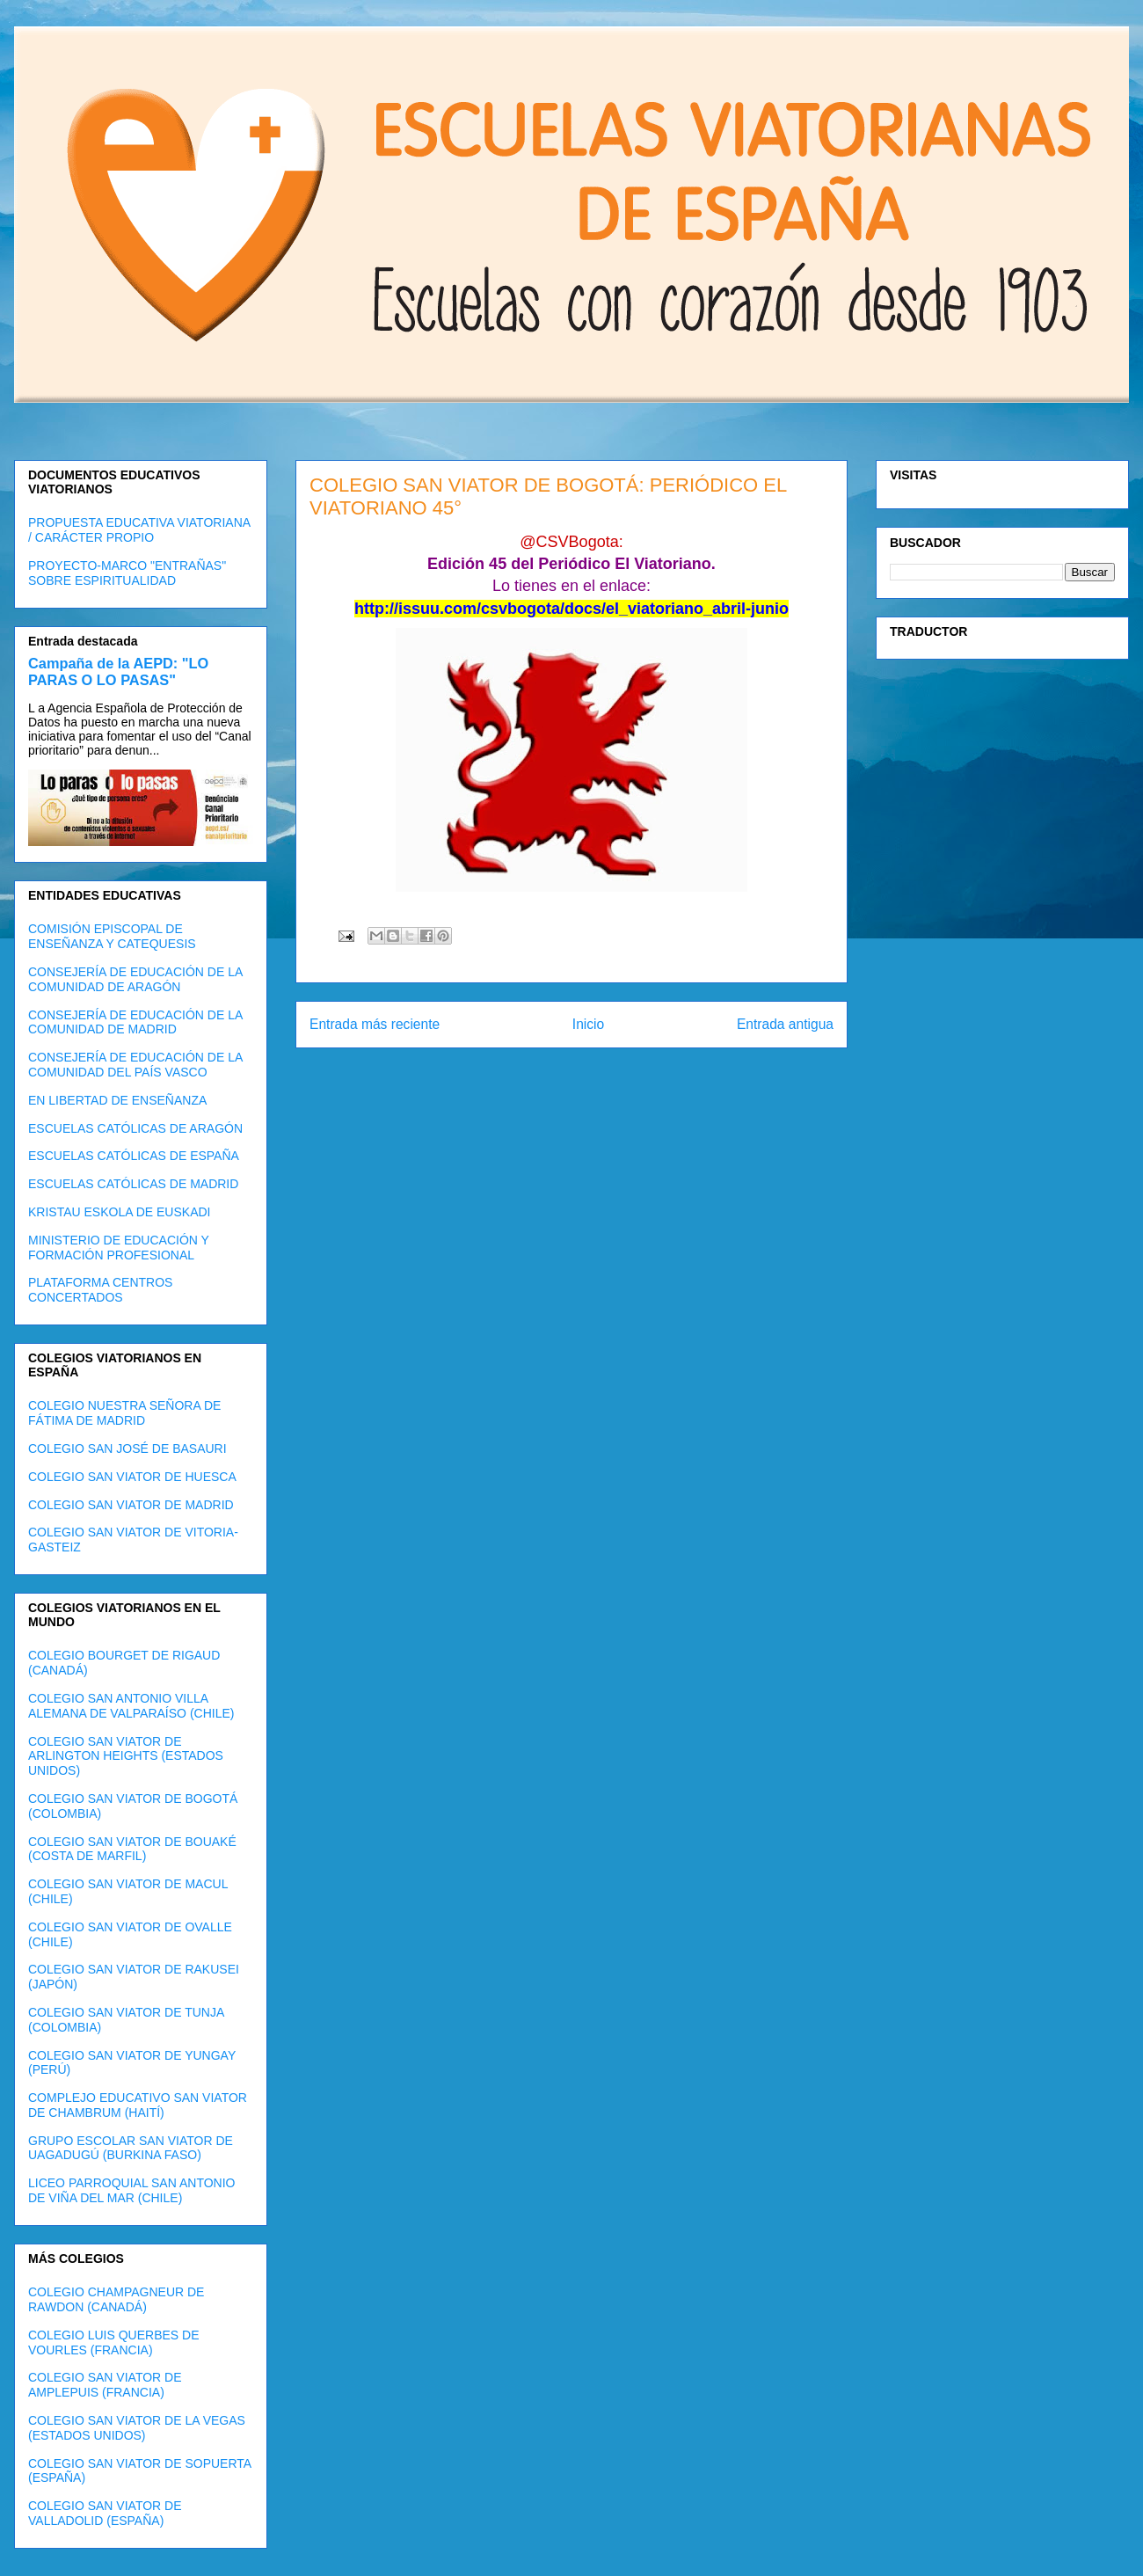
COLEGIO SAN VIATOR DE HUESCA (132, 1477)
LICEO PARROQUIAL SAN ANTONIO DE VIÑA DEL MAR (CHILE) (131, 2190)
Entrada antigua (785, 1024)
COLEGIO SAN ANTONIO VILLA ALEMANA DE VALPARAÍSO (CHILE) (131, 1705)
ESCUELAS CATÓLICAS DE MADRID (133, 1184)
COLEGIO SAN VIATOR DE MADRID (131, 1505)
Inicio (588, 1024)
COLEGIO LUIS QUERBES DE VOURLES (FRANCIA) (114, 2342)
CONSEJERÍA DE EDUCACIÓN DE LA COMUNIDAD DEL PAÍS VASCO (135, 1064)
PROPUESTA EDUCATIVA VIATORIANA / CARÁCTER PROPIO (139, 529)
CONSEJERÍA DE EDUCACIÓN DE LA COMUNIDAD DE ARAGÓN (135, 979)
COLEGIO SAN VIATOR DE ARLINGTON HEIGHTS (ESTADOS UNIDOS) (125, 1756)
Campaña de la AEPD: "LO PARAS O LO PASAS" (118, 671)
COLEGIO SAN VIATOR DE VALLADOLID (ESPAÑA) (105, 2513)
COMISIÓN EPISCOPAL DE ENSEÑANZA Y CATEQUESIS (112, 936)
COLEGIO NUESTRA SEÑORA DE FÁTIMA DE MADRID (124, 1412)
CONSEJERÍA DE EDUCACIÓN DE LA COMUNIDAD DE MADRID (135, 1022)
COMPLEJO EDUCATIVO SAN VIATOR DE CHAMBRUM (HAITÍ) (137, 2105)
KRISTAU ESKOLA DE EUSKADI (119, 1212)
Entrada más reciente (374, 1024)
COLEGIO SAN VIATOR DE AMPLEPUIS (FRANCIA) (105, 2384)
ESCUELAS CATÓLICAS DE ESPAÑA (133, 1156)
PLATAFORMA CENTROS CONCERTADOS (100, 1289)
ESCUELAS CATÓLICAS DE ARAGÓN (135, 1128)
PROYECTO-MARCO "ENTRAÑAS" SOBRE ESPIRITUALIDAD (127, 572)
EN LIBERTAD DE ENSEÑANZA (117, 1100)
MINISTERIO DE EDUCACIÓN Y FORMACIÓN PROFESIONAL (118, 1247)
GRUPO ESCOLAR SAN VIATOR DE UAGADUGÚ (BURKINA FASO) (130, 2148)
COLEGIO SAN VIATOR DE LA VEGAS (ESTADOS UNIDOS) (136, 2427)
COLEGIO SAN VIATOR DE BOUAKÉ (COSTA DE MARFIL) (132, 1849)
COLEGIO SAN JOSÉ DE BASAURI (127, 1448)
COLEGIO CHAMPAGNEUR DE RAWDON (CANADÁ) (116, 2299)
